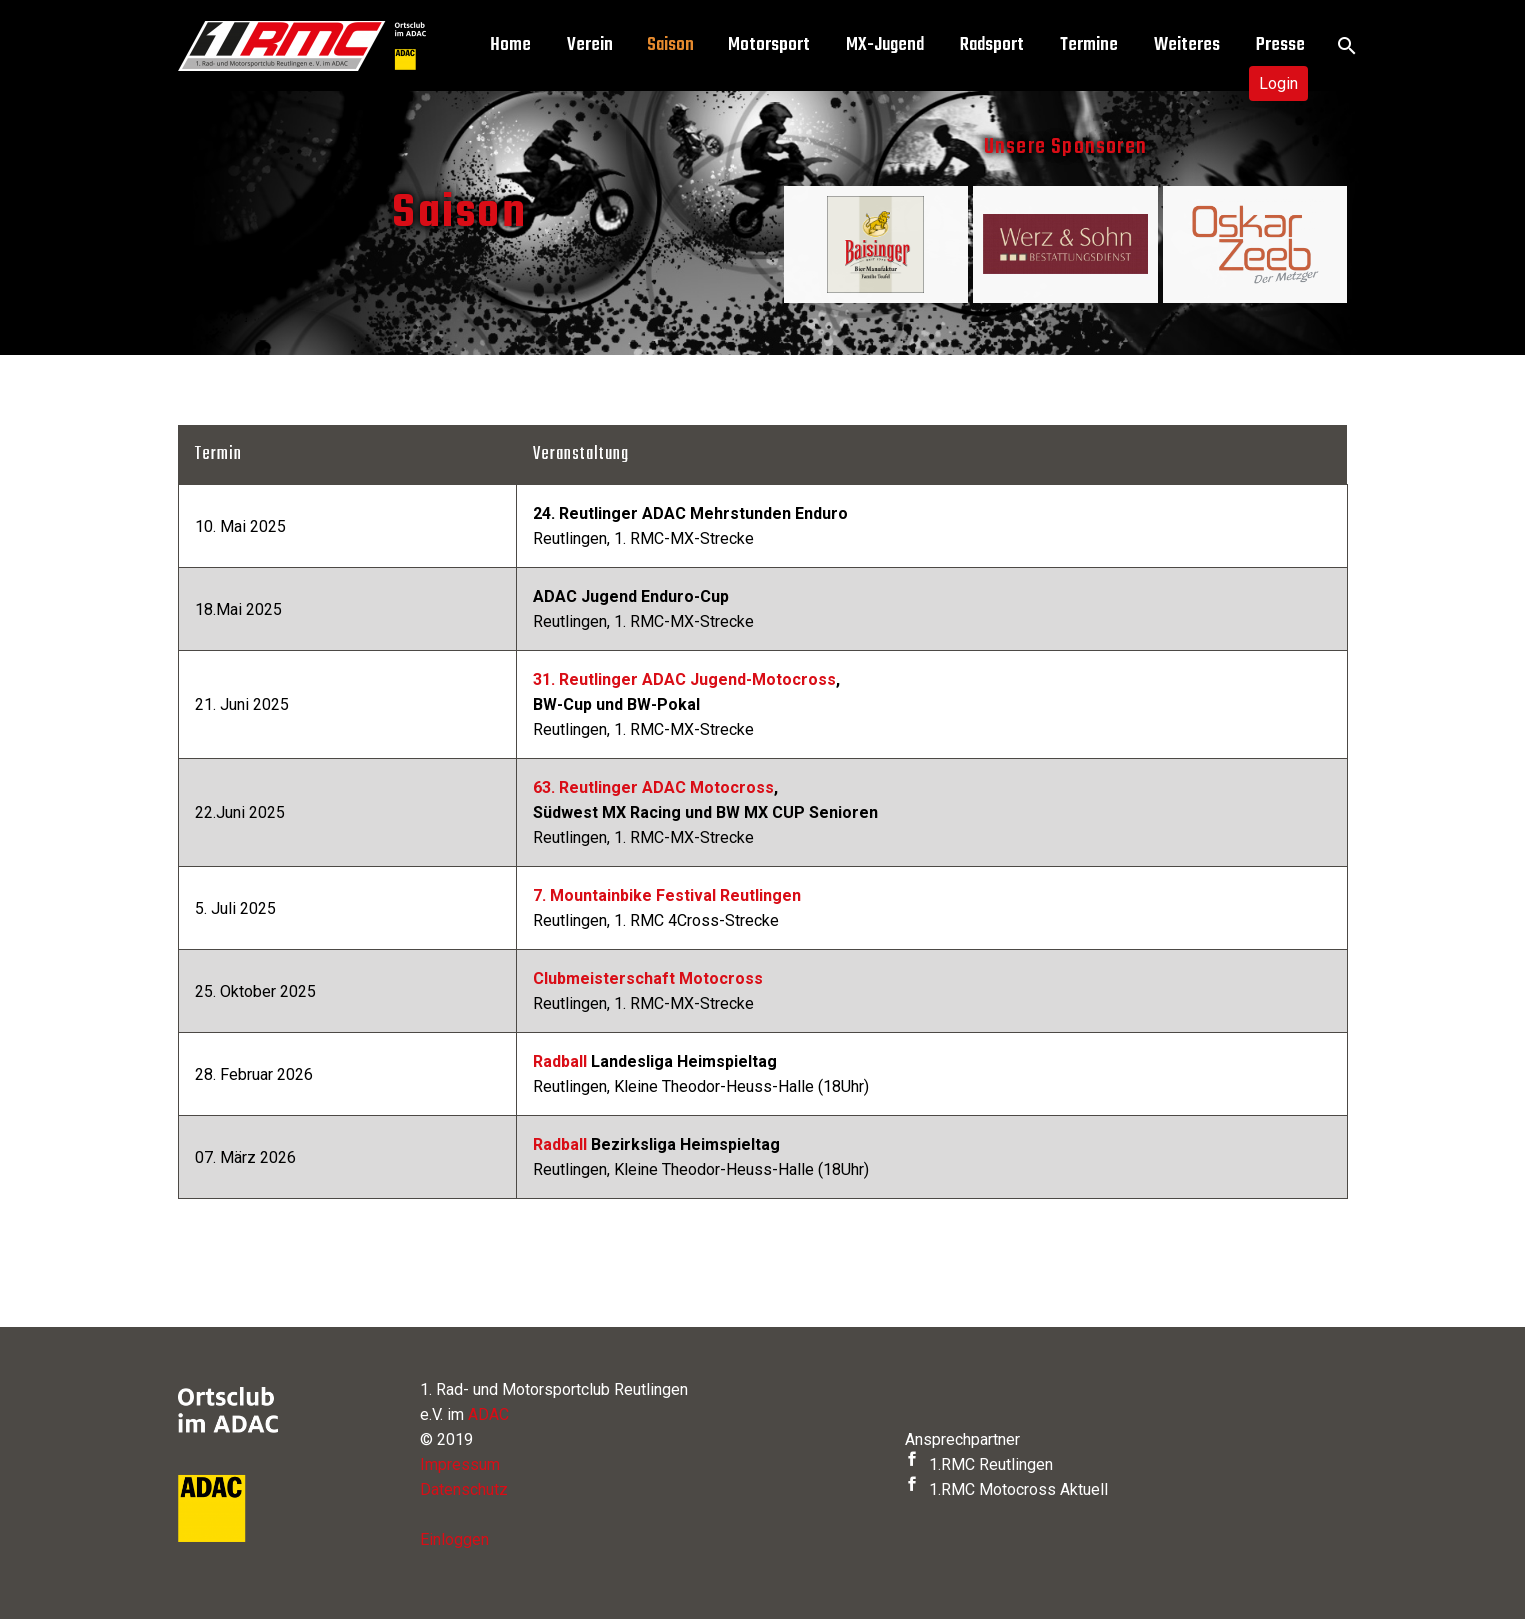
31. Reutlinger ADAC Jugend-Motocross (684, 679)
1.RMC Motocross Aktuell (1006, 1489)
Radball (560, 1061)
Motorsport (769, 45)
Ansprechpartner (962, 1439)
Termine (1089, 45)
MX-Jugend (885, 45)
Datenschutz (464, 1489)
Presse (1280, 45)
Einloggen (454, 1539)
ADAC (488, 1414)
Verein (590, 45)
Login (1278, 83)
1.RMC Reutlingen (979, 1464)
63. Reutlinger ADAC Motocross (653, 787)
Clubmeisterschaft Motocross (648, 978)
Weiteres (1187, 45)
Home (510, 45)
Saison (670, 45)
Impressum (460, 1464)
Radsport (992, 45)
